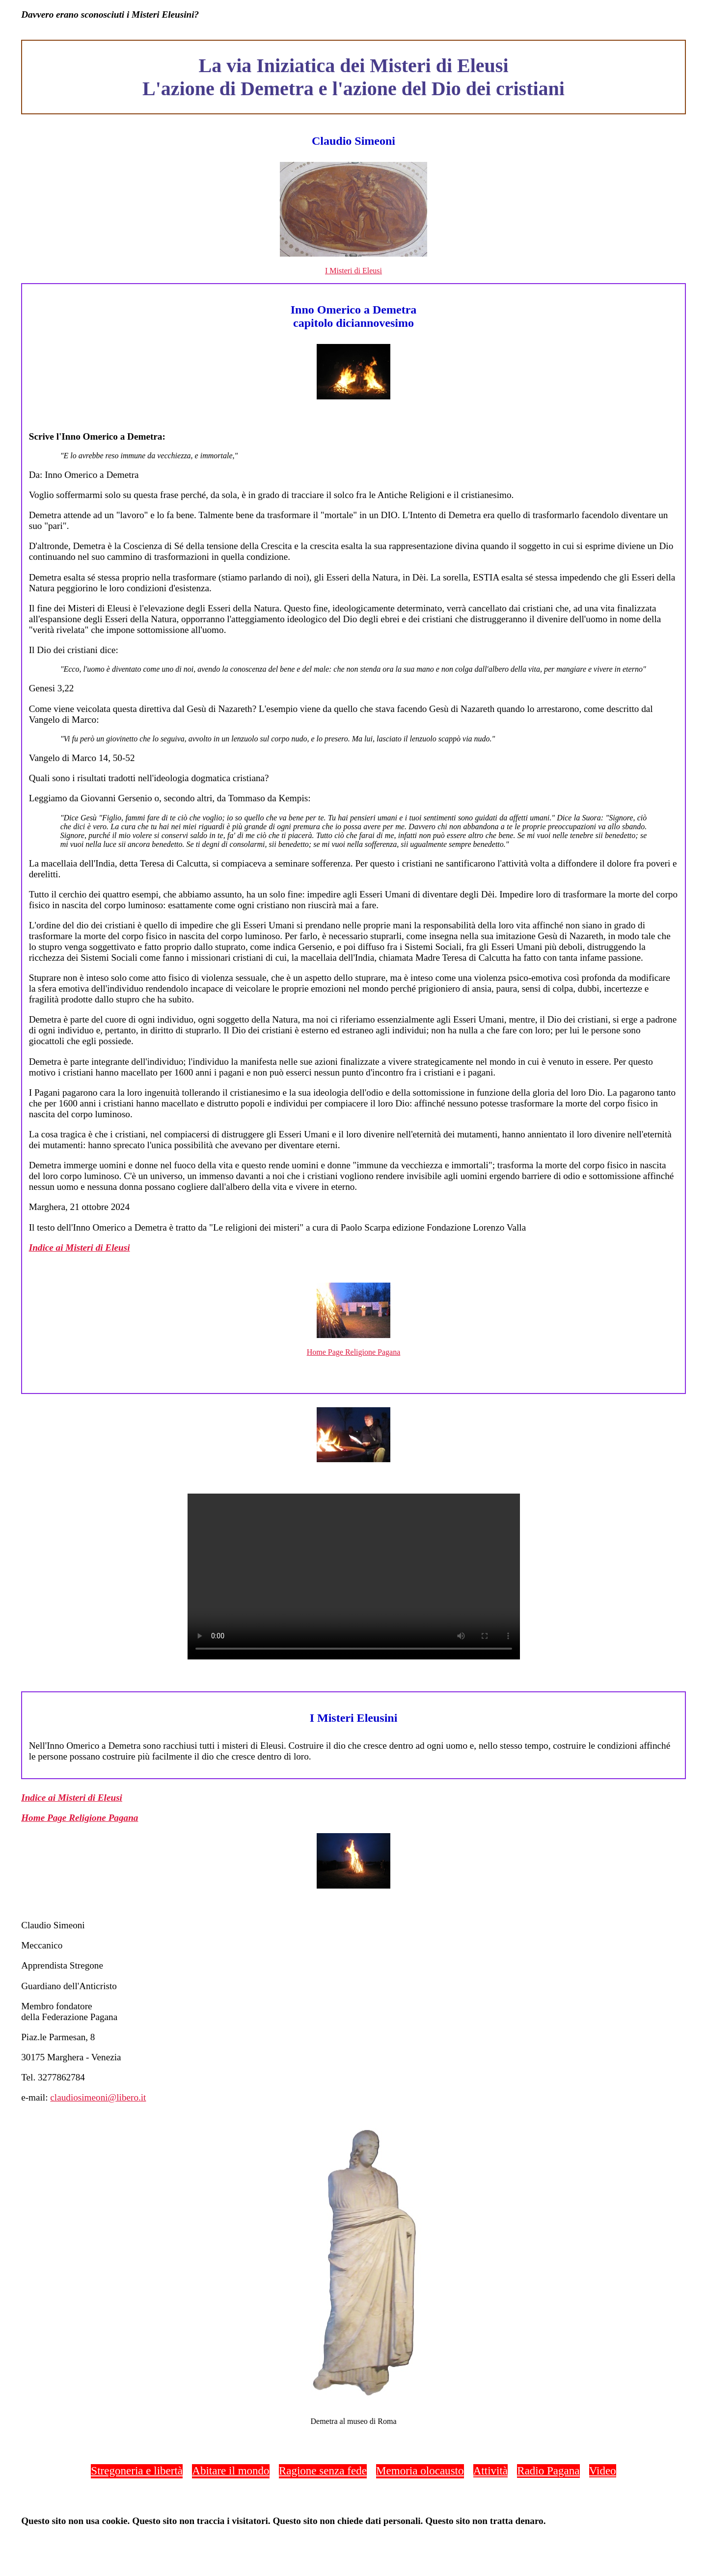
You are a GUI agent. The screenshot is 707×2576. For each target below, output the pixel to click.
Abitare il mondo (230, 2470)
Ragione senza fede (323, 2470)
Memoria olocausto (419, 2470)
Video (602, 2470)
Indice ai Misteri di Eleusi (79, 1247)
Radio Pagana (548, 2470)
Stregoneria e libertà (137, 2470)
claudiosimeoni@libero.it (98, 2097)
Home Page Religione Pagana (354, 1352)
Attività (490, 2470)
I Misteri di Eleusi (353, 270)
